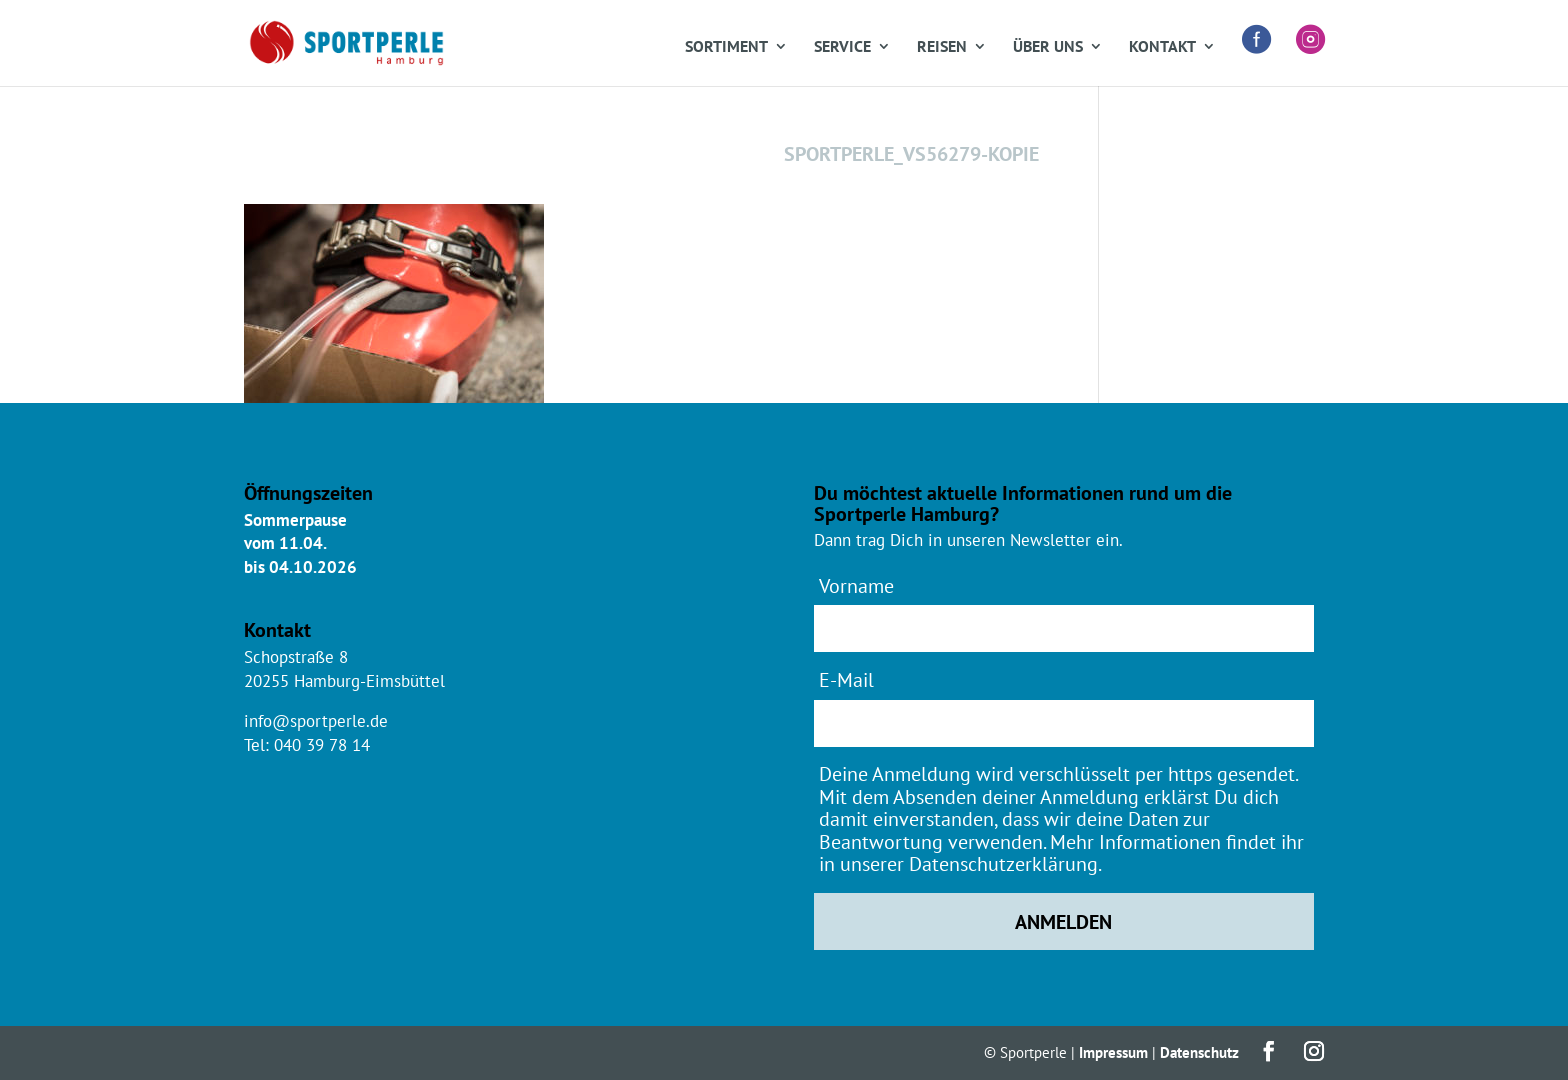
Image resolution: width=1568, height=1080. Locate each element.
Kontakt (1162, 47)
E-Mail (846, 679)
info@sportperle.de (316, 721)
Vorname (856, 585)
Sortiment (726, 47)
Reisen (942, 47)
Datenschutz (1199, 1052)
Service (842, 47)
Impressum (1113, 1052)
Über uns (1048, 47)
